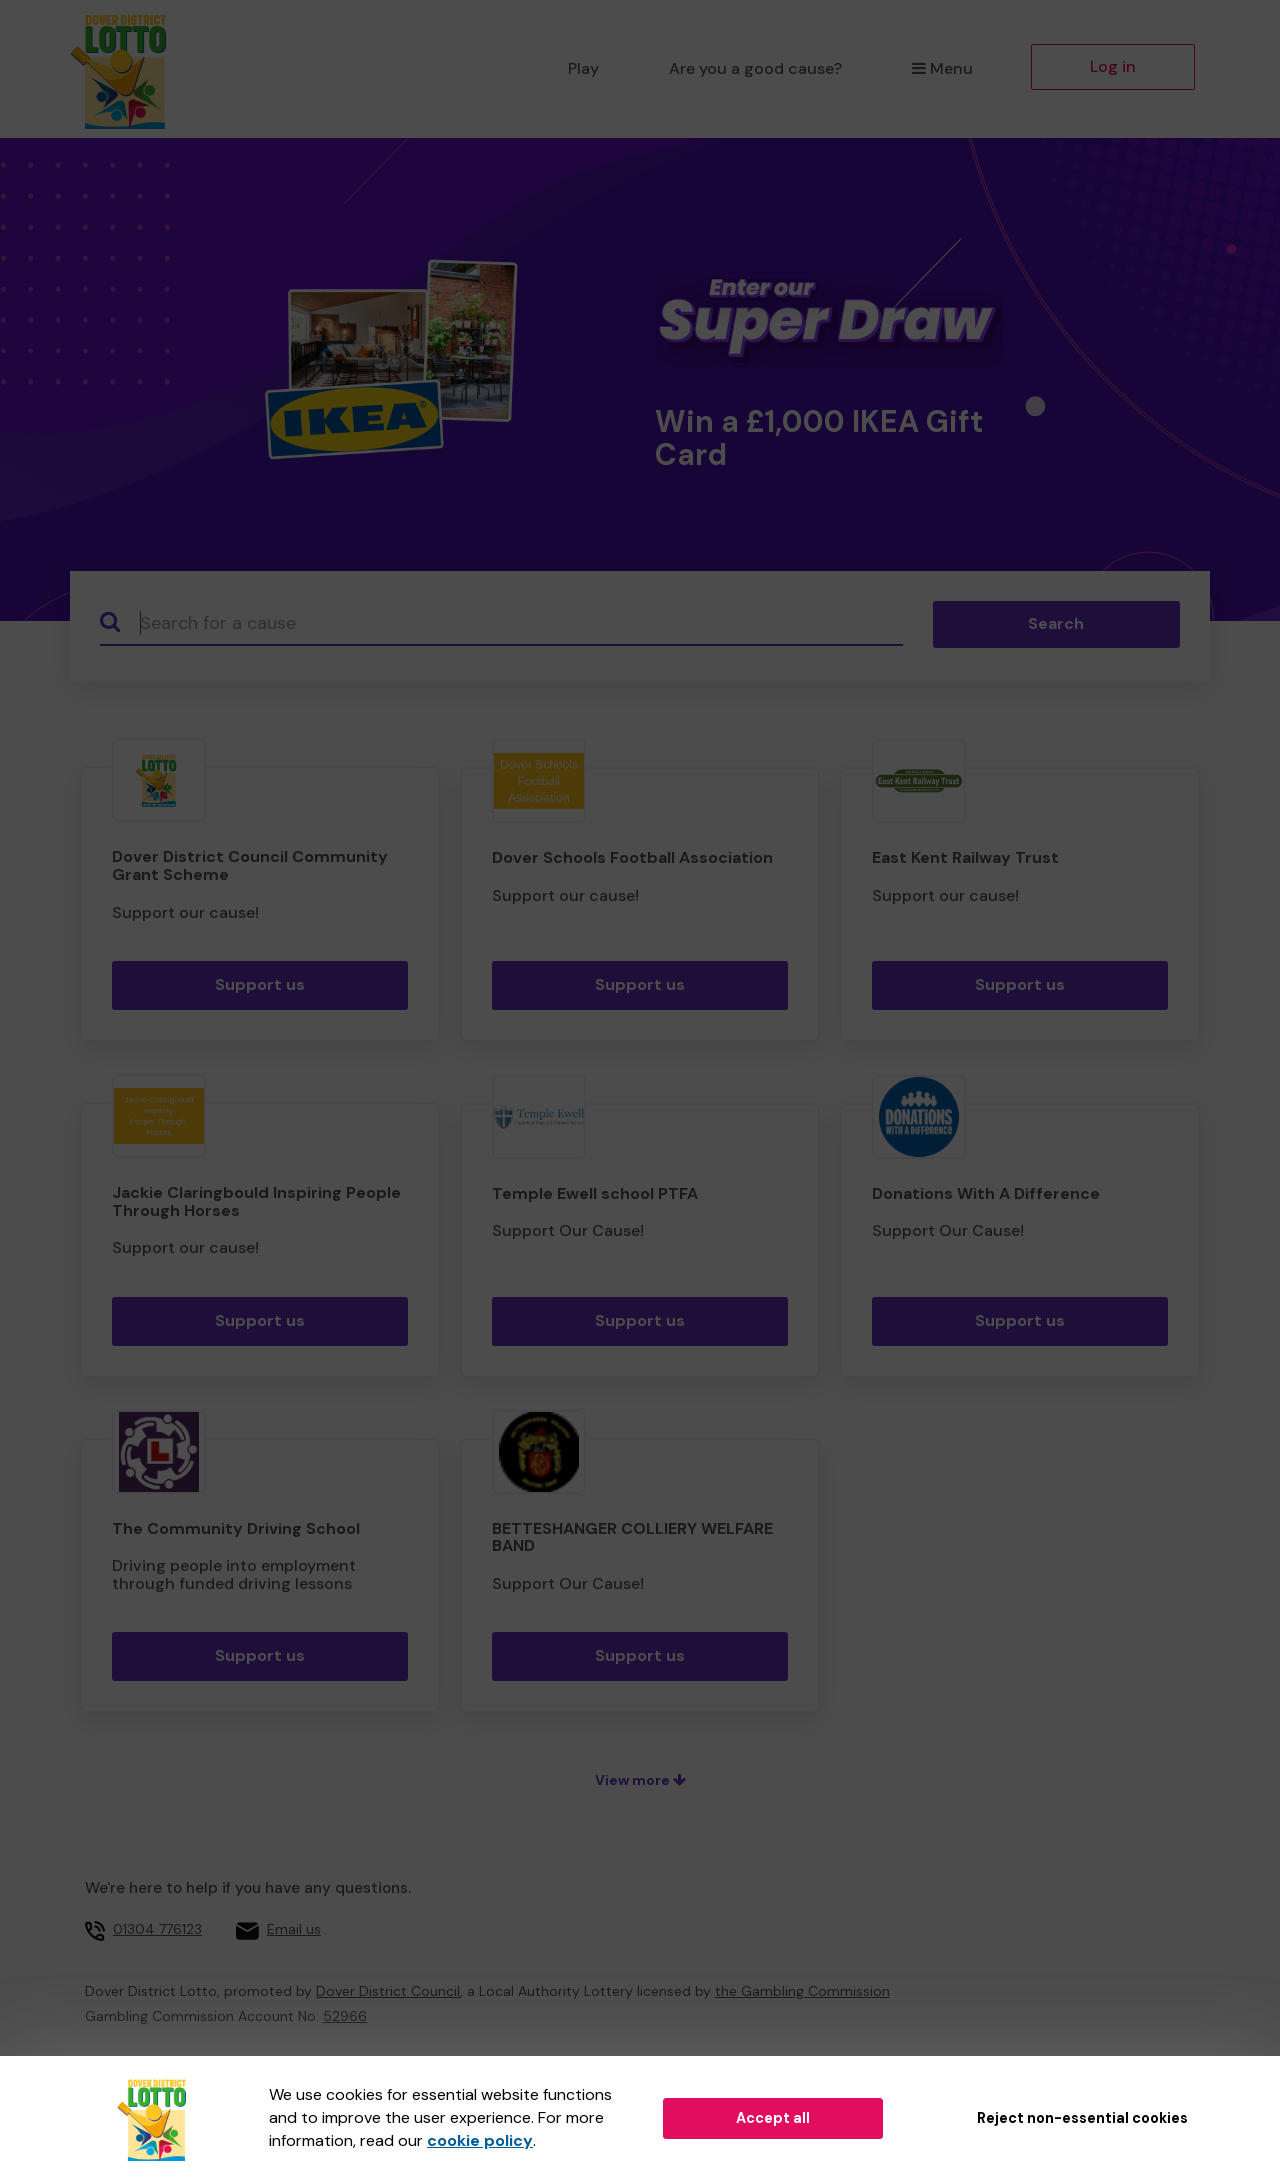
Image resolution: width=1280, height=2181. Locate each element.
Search (1056, 623)
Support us (260, 984)
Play (583, 68)
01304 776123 (157, 1929)
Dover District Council (388, 1991)
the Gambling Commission (802, 1991)
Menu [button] (942, 68)
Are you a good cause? (755, 68)
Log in (1113, 66)
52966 (345, 2016)
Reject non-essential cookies (1082, 2118)
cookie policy (480, 2140)
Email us (294, 1929)
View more (640, 1780)
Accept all (773, 2118)
